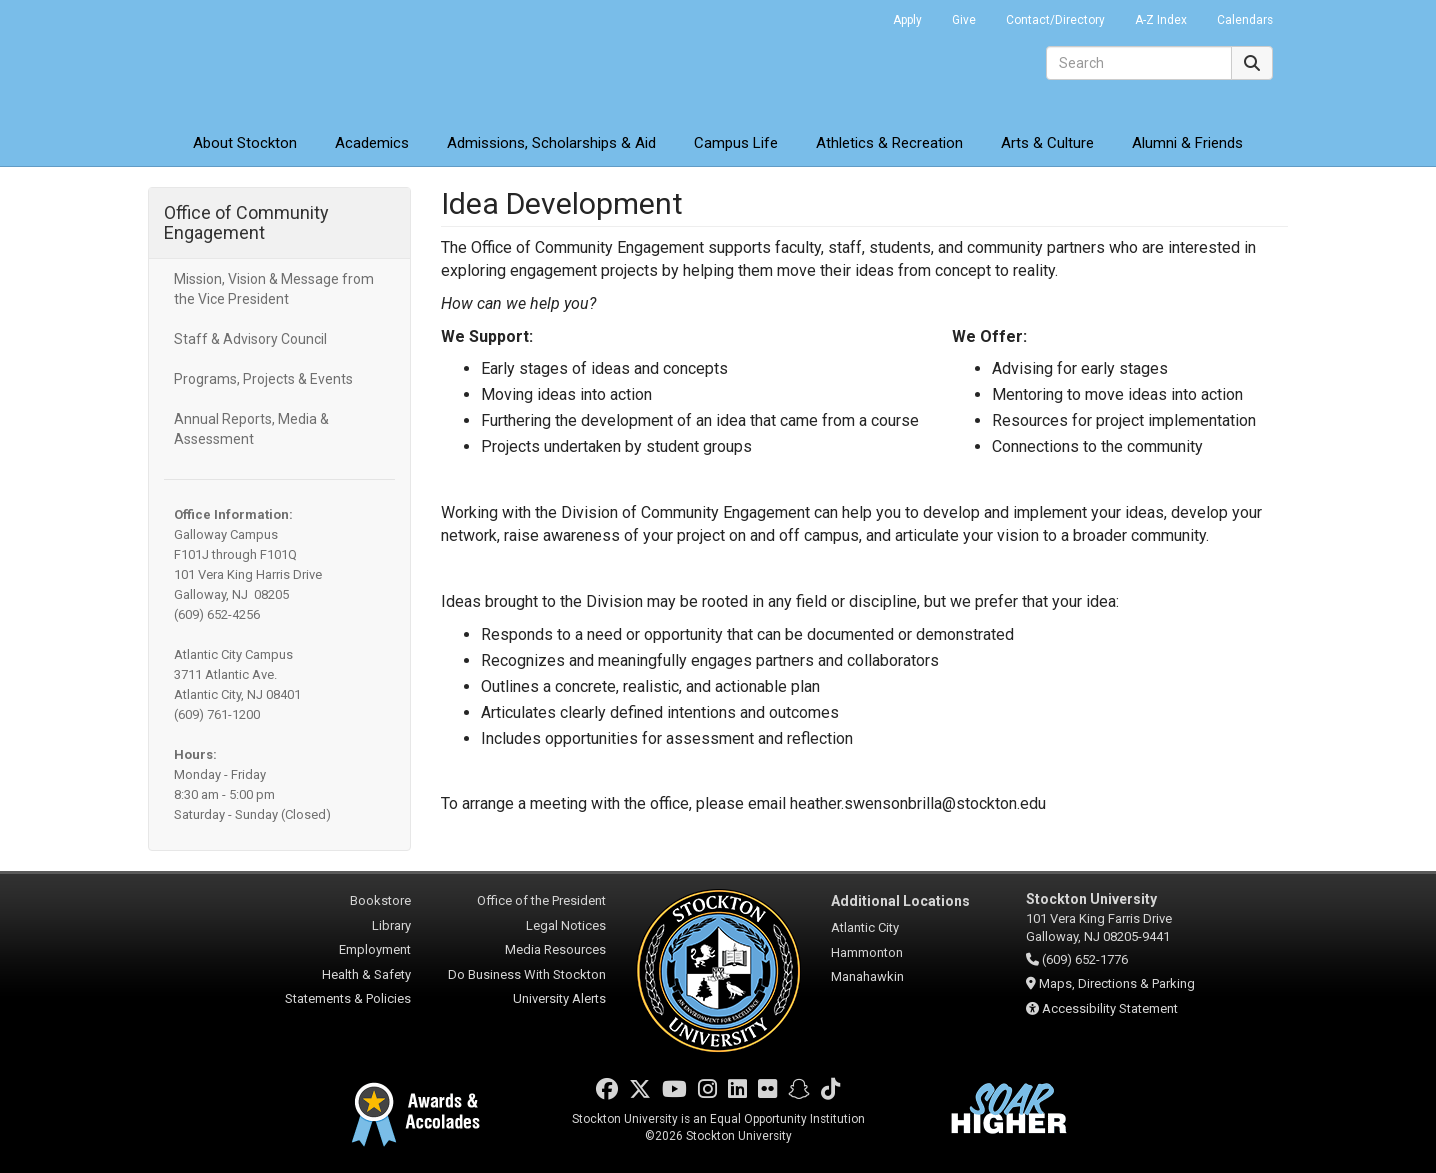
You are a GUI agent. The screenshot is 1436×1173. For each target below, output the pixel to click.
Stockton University (293, 60)
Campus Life (736, 143)
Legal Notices (566, 925)
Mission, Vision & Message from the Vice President (274, 289)
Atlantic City (865, 927)
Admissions (551, 143)
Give (964, 20)
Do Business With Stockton (527, 974)
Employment (375, 949)
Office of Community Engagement (246, 222)
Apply (907, 20)
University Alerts (559, 998)
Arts (1047, 143)
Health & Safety (366, 974)
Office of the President (541, 900)
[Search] (1139, 63)
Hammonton (867, 952)
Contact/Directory (1055, 20)
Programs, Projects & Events (263, 379)
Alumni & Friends (1187, 143)
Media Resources (555, 949)
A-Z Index (1161, 20)
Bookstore (380, 900)
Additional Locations (900, 901)
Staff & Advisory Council (250, 339)
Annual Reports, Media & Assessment (251, 429)
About (245, 143)
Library (391, 925)
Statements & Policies (348, 998)
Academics (372, 143)
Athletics (889, 143)
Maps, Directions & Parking (1117, 983)
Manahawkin (867, 976)
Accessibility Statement (1110, 1008)
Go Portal (852, 15)
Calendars (1245, 20)
